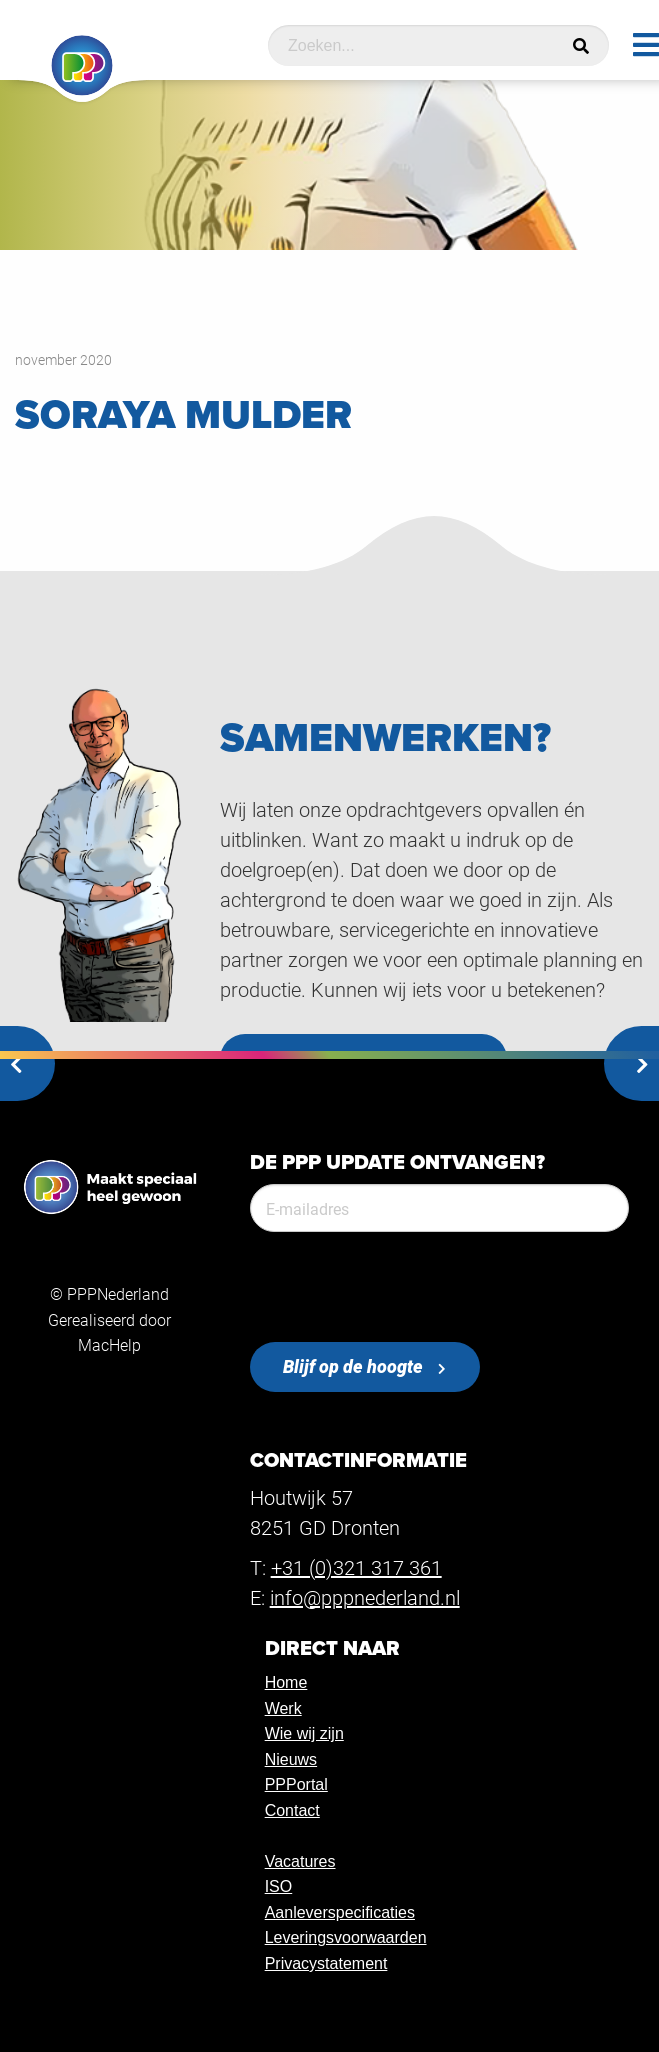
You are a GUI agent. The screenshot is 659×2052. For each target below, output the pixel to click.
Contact (292, 1810)
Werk (283, 1708)
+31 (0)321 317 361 (356, 1567)
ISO (279, 1886)
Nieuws (291, 1759)
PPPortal (296, 1784)
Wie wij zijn (304, 1733)
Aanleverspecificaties (340, 1912)
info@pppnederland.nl (365, 1597)
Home (286, 1682)
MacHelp (109, 1344)
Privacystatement (326, 1963)
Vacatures (300, 1861)
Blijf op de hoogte (353, 1366)
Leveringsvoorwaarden (346, 1937)
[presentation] (402, 1287)
